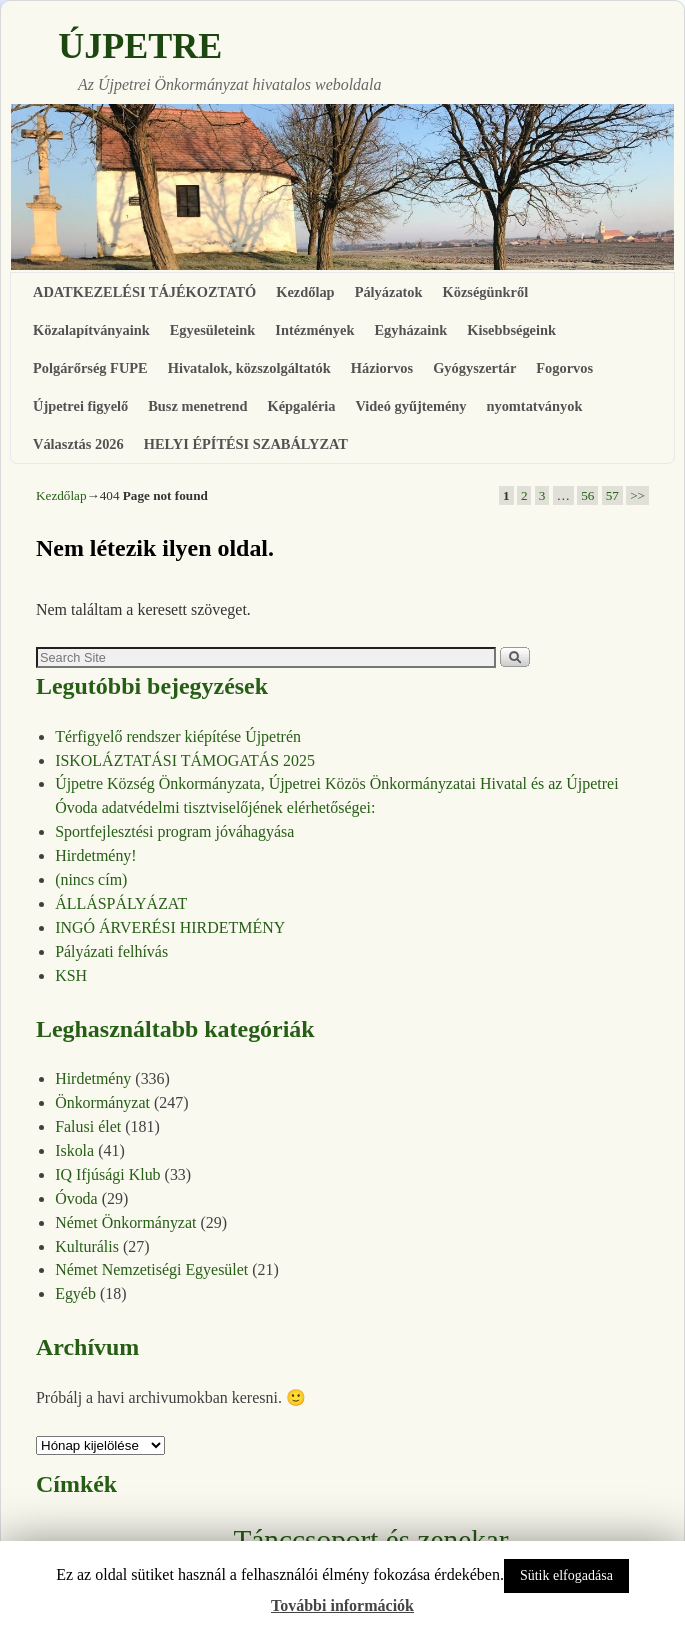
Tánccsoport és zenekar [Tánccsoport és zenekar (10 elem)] (370, 1540)
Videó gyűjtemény (410, 406)
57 (612, 495)
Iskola (74, 1150)
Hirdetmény (93, 1078)
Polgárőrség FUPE (90, 368)
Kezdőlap (305, 292)
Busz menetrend (197, 406)
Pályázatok (389, 292)
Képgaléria (302, 406)
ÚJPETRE (140, 46)
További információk (342, 1605)
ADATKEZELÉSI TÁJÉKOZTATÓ (144, 292)
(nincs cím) (91, 879)
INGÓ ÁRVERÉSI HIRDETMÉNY (170, 927)
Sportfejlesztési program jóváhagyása (174, 831)
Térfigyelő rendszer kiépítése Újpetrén (178, 736)
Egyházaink (410, 330)
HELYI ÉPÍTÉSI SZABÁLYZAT (246, 444)
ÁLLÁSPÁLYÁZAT (121, 903)
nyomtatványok (534, 406)
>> (637, 495)
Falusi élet (88, 1126)
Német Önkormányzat (125, 1222)
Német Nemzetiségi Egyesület (151, 1269)
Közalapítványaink (91, 330)
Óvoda (76, 1198)
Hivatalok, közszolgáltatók (249, 368)
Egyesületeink (213, 330)
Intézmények (314, 330)
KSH (71, 975)
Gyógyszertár (474, 368)
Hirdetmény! (96, 855)
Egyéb (75, 1293)
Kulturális (87, 1246)
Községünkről (486, 292)
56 (587, 495)
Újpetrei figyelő (80, 406)
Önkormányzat (102, 1102)
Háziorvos (382, 368)
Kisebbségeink (511, 330)
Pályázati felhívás (111, 951)
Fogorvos (564, 368)
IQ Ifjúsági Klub (107, 1174)
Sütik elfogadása (566, 1575)
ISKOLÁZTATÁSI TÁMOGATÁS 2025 (185, 760)
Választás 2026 (78, 444)
